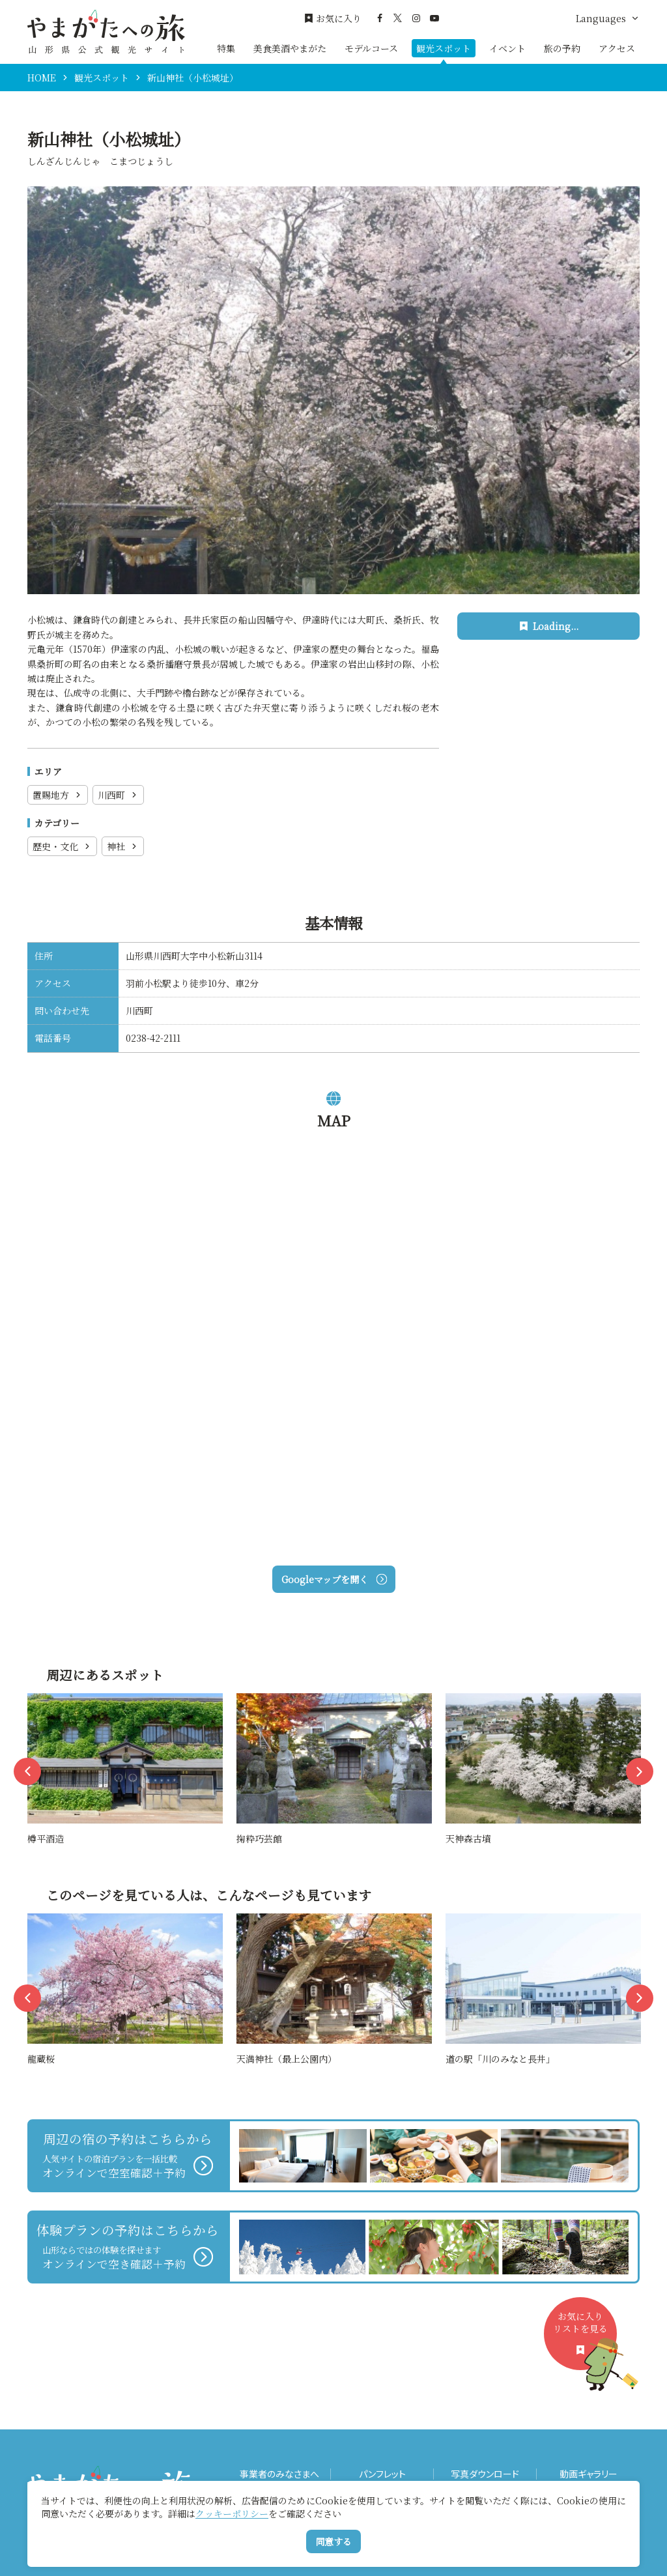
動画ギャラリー (588, 2474)
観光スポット (443, 48)
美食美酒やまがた (289, 48)
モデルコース (371, 48)
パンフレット (382, 2474)
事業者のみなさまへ (279, 2474)
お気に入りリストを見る (585, 2340)
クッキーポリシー (231, 2513)
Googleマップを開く (333, 1579)
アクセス (617, 48)
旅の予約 (562, 48)
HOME (41, 77)
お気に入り (333, 18)
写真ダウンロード (485, 2474)
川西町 (118, 794)
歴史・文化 (62, 846)
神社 (123, 846)
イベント (507, 48)
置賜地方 (58, 794)
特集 (226, 48)
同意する (333, 2541)
